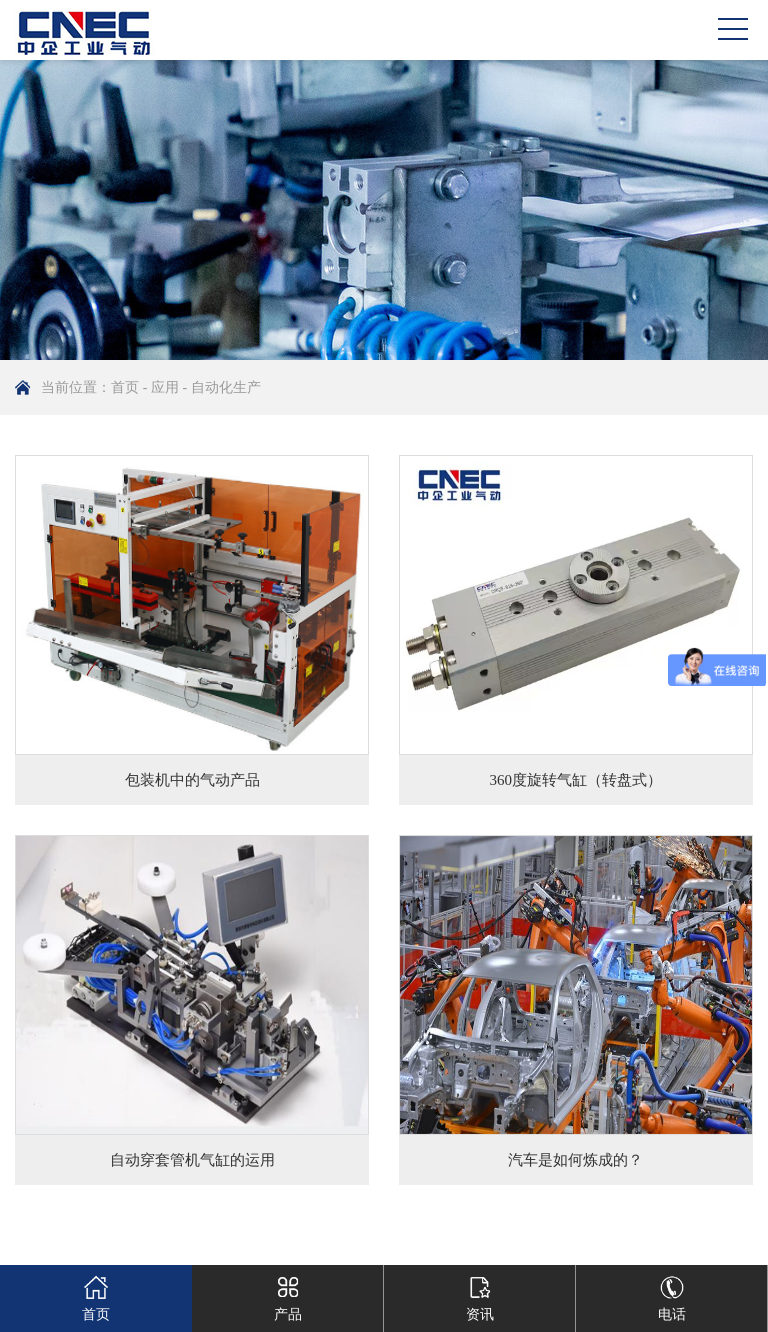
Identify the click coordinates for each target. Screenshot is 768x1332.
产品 (288, 1293)
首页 (125, 387)
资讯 (480, 1293)
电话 (672, 1293)
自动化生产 (226, 387)
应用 (165, 387)
